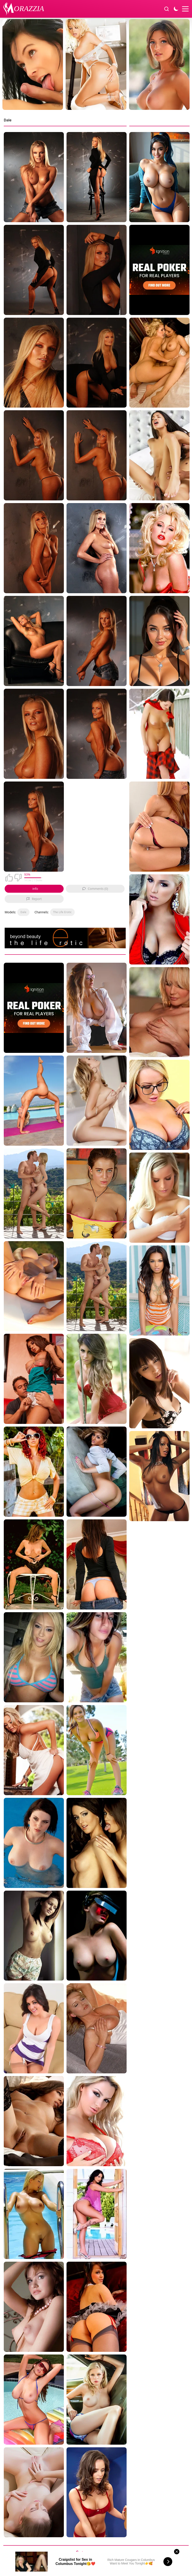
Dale (23, 912)
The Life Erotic (62, 912)
